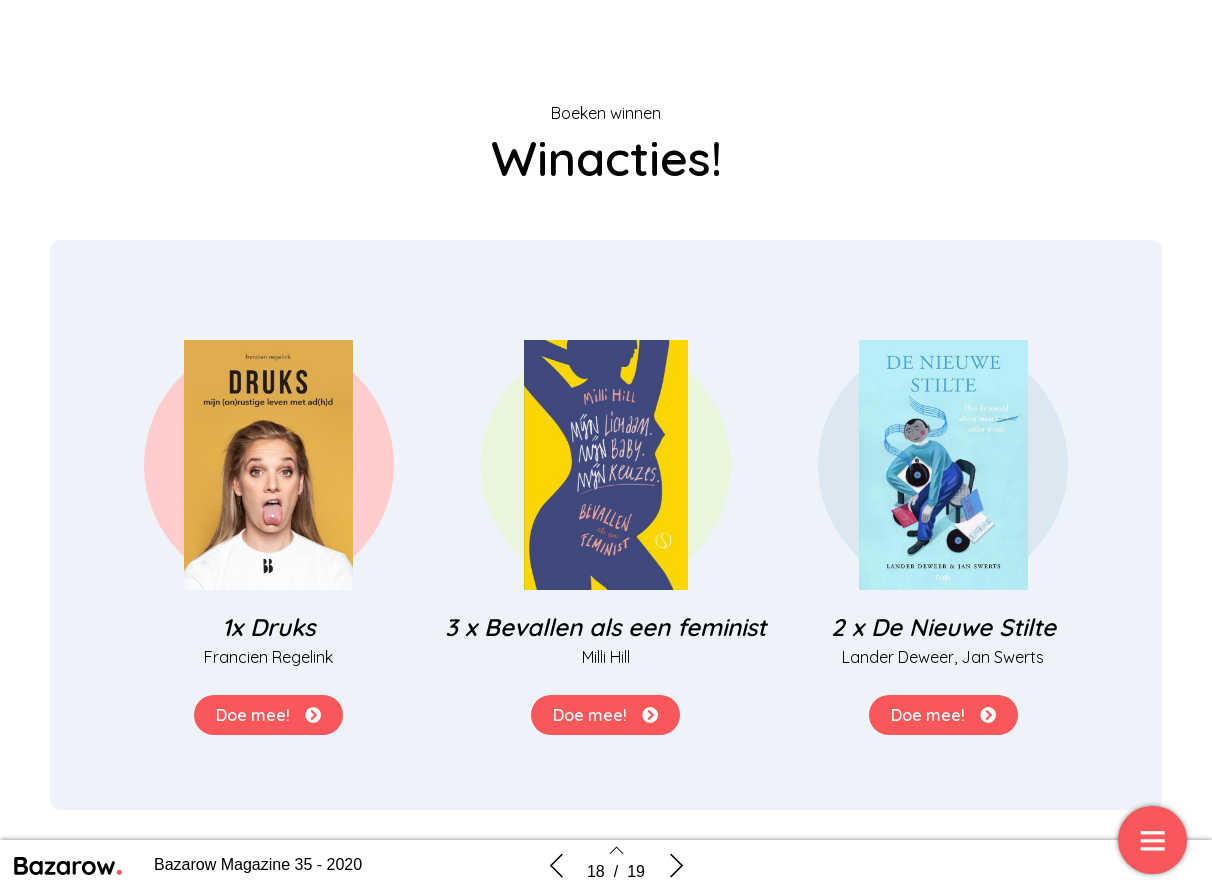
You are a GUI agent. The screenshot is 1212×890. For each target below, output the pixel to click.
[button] (268, 715)
